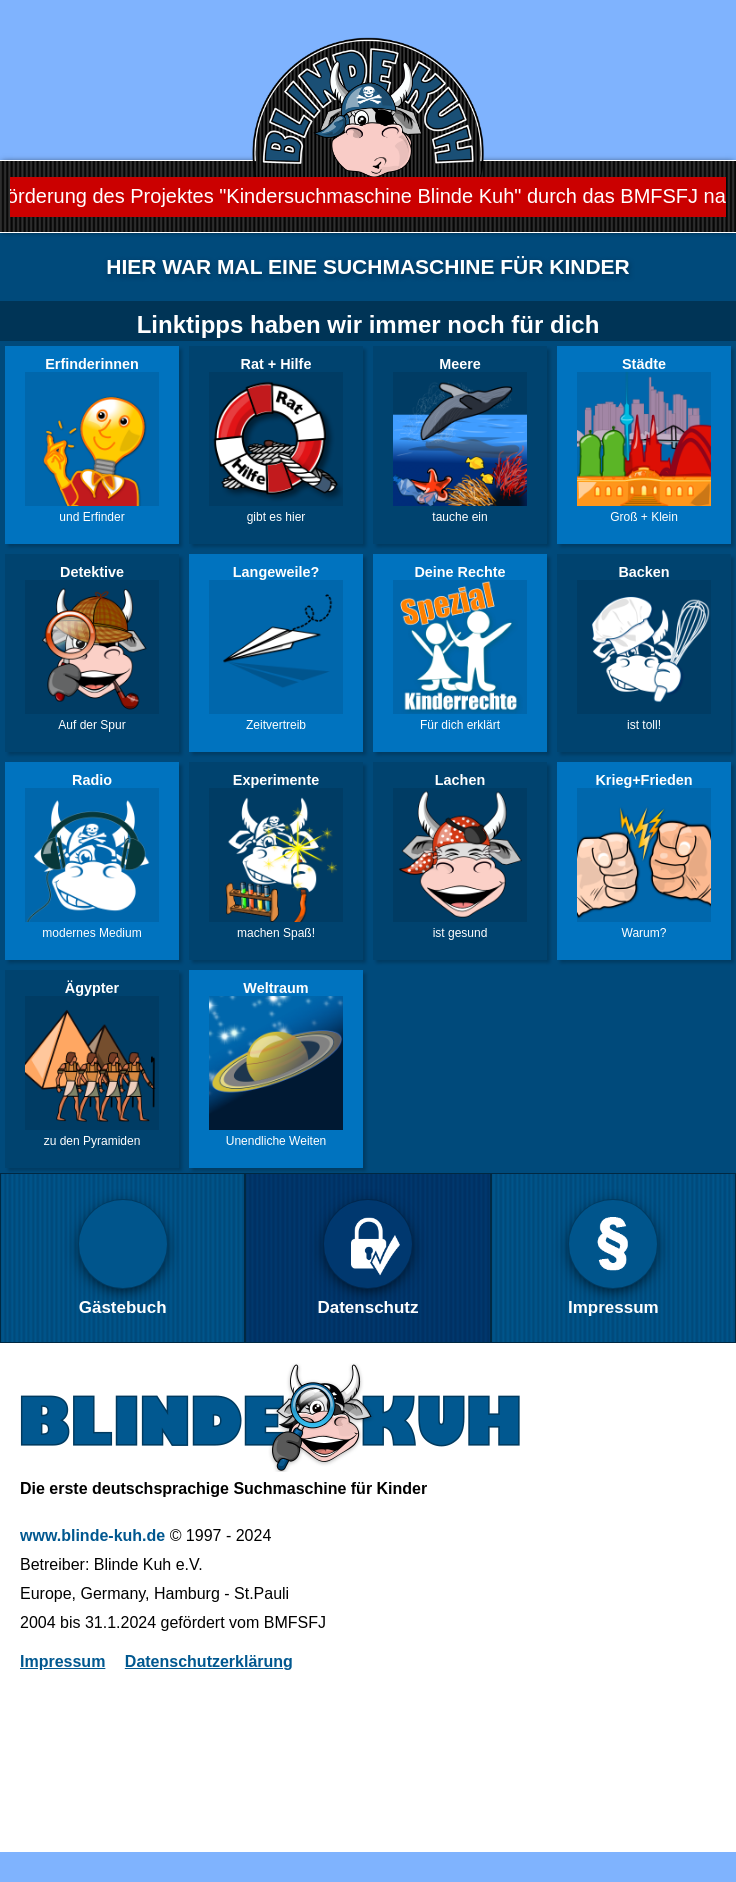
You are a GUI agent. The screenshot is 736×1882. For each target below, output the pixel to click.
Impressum (62, 1661)
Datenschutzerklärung (209, 1661)
